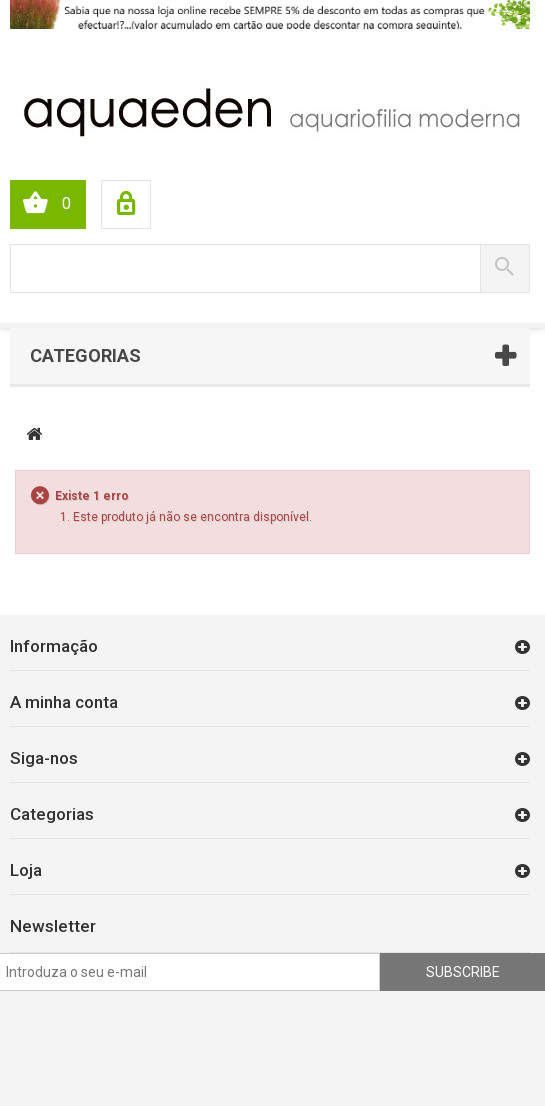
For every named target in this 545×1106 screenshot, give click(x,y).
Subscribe (463, 972)
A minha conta (64, 702)
